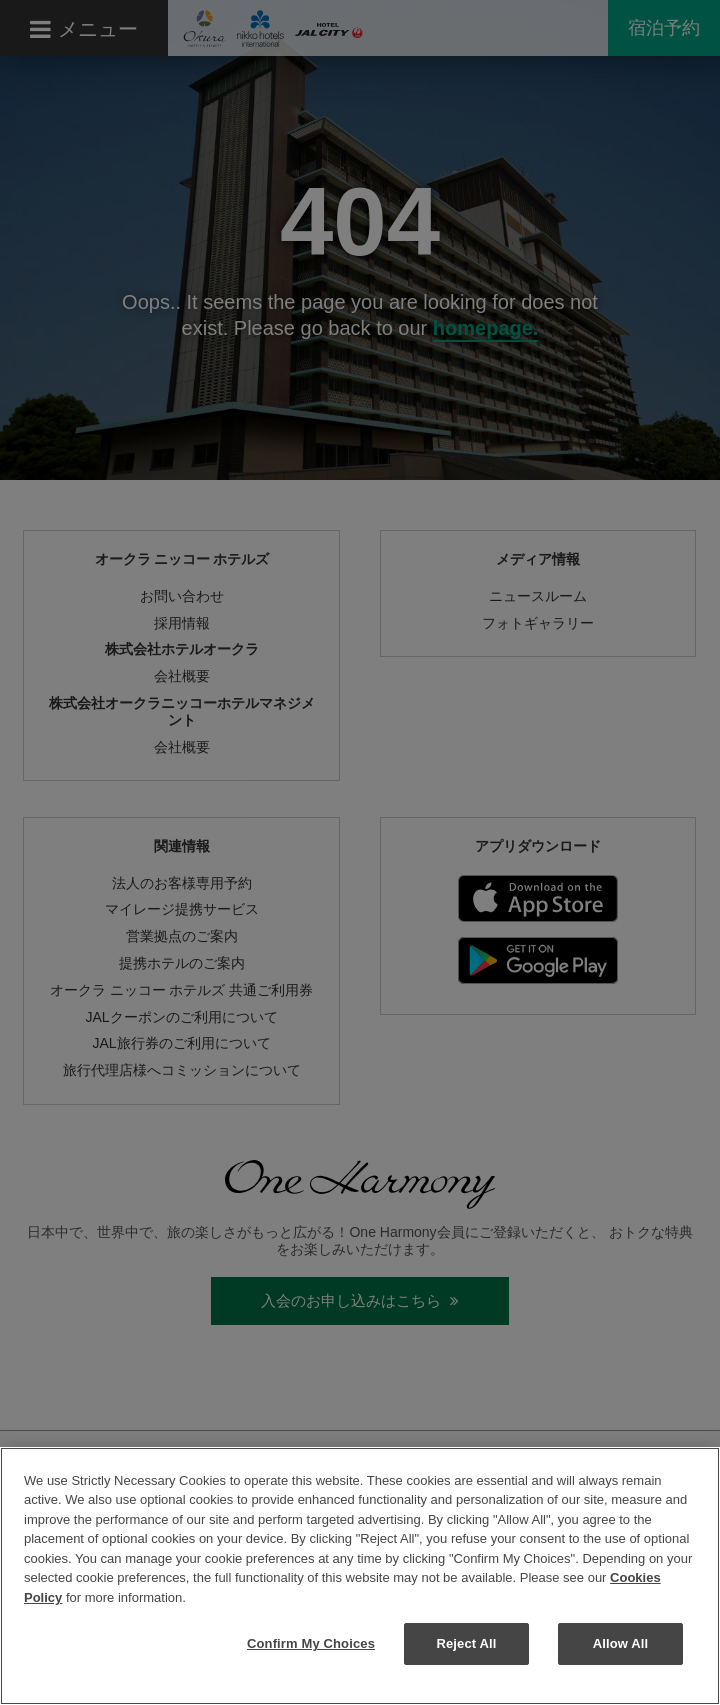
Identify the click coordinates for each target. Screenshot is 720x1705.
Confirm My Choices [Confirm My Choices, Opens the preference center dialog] (311, 1643)
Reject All (466, 1643)
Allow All (621, 1643)
